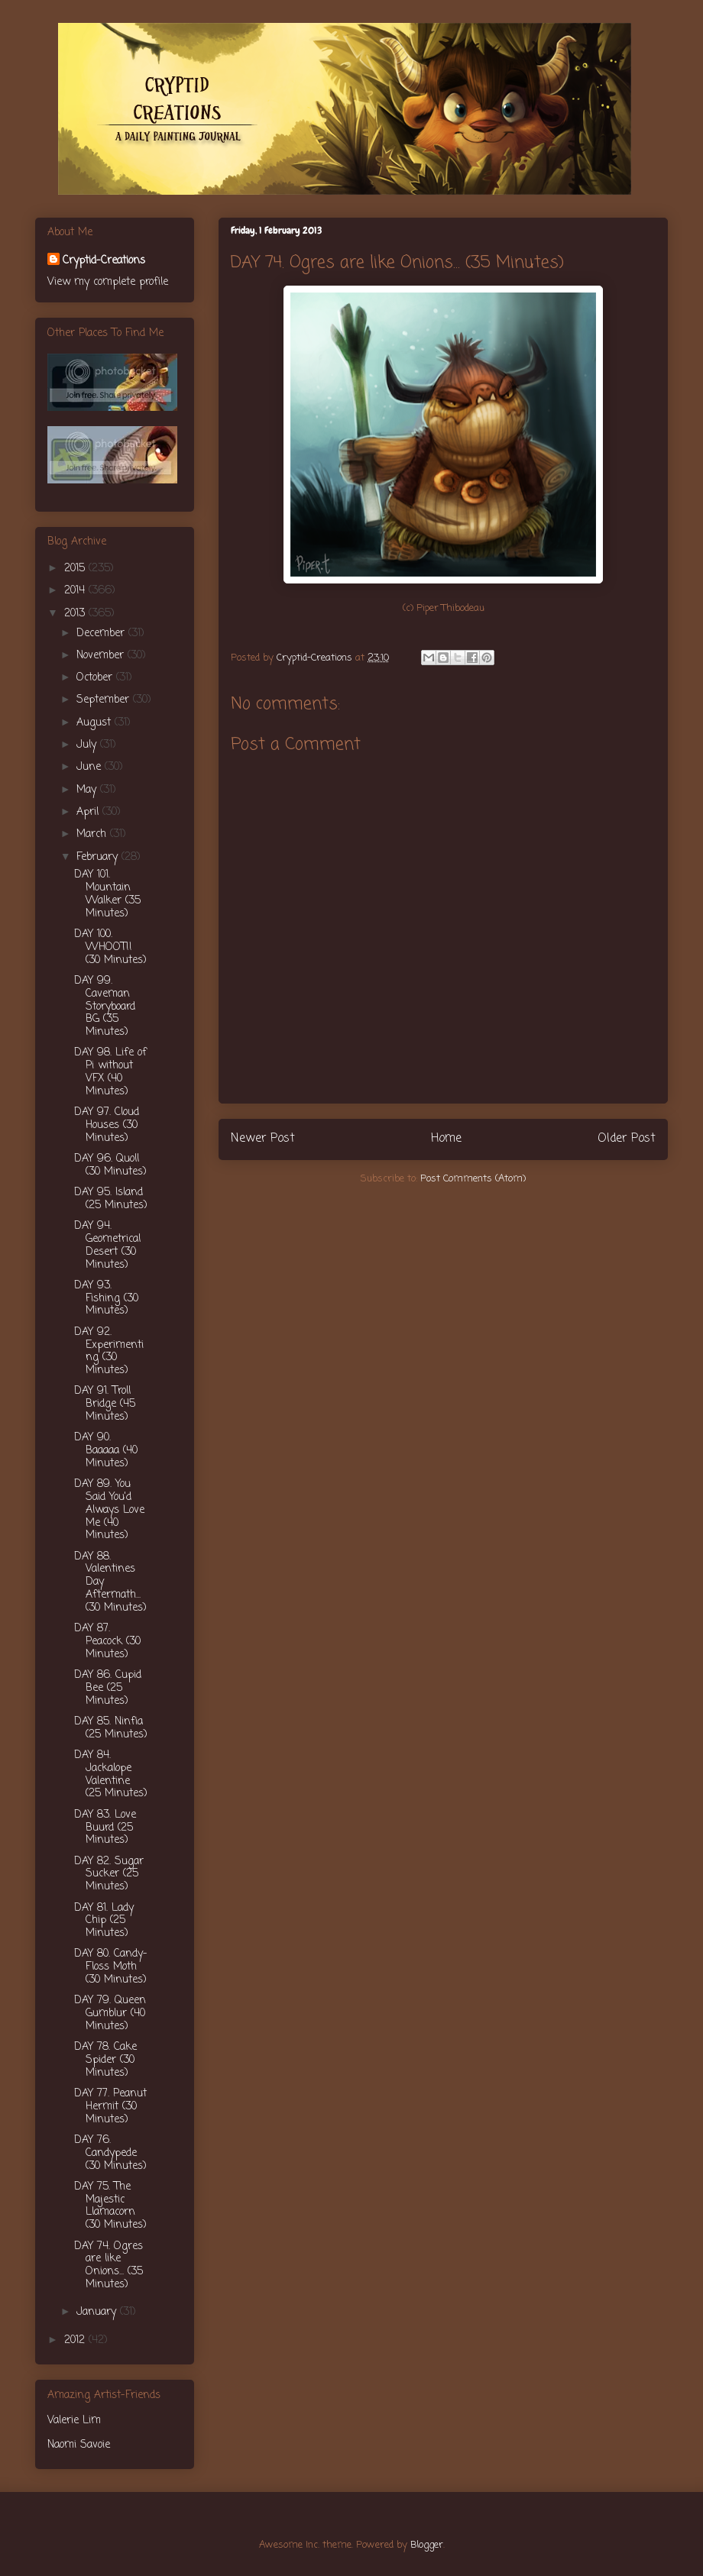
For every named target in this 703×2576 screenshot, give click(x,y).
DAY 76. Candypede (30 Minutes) (110, 2153)
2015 (76, 569)
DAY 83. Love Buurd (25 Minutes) (105, 1828)
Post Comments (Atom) (473, 1179)
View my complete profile (107, 282)
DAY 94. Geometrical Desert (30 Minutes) (107, 1245)
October (96, 678)
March (93, 834)
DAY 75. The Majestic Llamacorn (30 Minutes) (110, 2206)
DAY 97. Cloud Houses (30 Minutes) (106, 1125)
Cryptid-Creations (104, 261)
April (89, 812)
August (95, 723)
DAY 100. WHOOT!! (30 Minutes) (110, 947)
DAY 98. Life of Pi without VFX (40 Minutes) (110, 1072)
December (102, 633)
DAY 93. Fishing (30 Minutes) (106, 1299)
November (102, 656)
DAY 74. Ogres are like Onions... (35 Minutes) (108, 2265)
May (88, 790)
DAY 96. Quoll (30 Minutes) (110, 1165)
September (104, 700)
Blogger (426, 2545)
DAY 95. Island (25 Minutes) (110, 1199)
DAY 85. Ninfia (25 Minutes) (110, 1728)
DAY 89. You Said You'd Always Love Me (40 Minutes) (109, 1509)
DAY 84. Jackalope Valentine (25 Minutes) (110, 1774)
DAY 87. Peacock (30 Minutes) (107, 1642)
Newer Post (263, 1139)
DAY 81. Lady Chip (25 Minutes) (104, 1921)
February (98, 857)
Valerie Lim (74, 2421)
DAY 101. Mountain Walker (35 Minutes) (107, 894)
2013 (76, 614)
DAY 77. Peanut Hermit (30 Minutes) (110, 2107)
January (98, 2312)
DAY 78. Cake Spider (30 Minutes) (105, 2060)
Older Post (627, 1139)
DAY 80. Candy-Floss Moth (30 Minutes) (110, 1967)
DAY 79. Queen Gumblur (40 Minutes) (110, 2014)
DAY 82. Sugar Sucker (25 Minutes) (109, 1875)
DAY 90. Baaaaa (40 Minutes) (106, 1451)
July (88, 745)
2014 (76, 591)
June (90, 767)
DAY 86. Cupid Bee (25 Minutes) (107, 1688)
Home (446, 1139)
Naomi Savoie (78, 2445)
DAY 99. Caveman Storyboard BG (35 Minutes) (104, 1006)
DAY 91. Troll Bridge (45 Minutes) (104, 1404)
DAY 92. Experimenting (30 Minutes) (109, 1351)
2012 (76, 2340)
